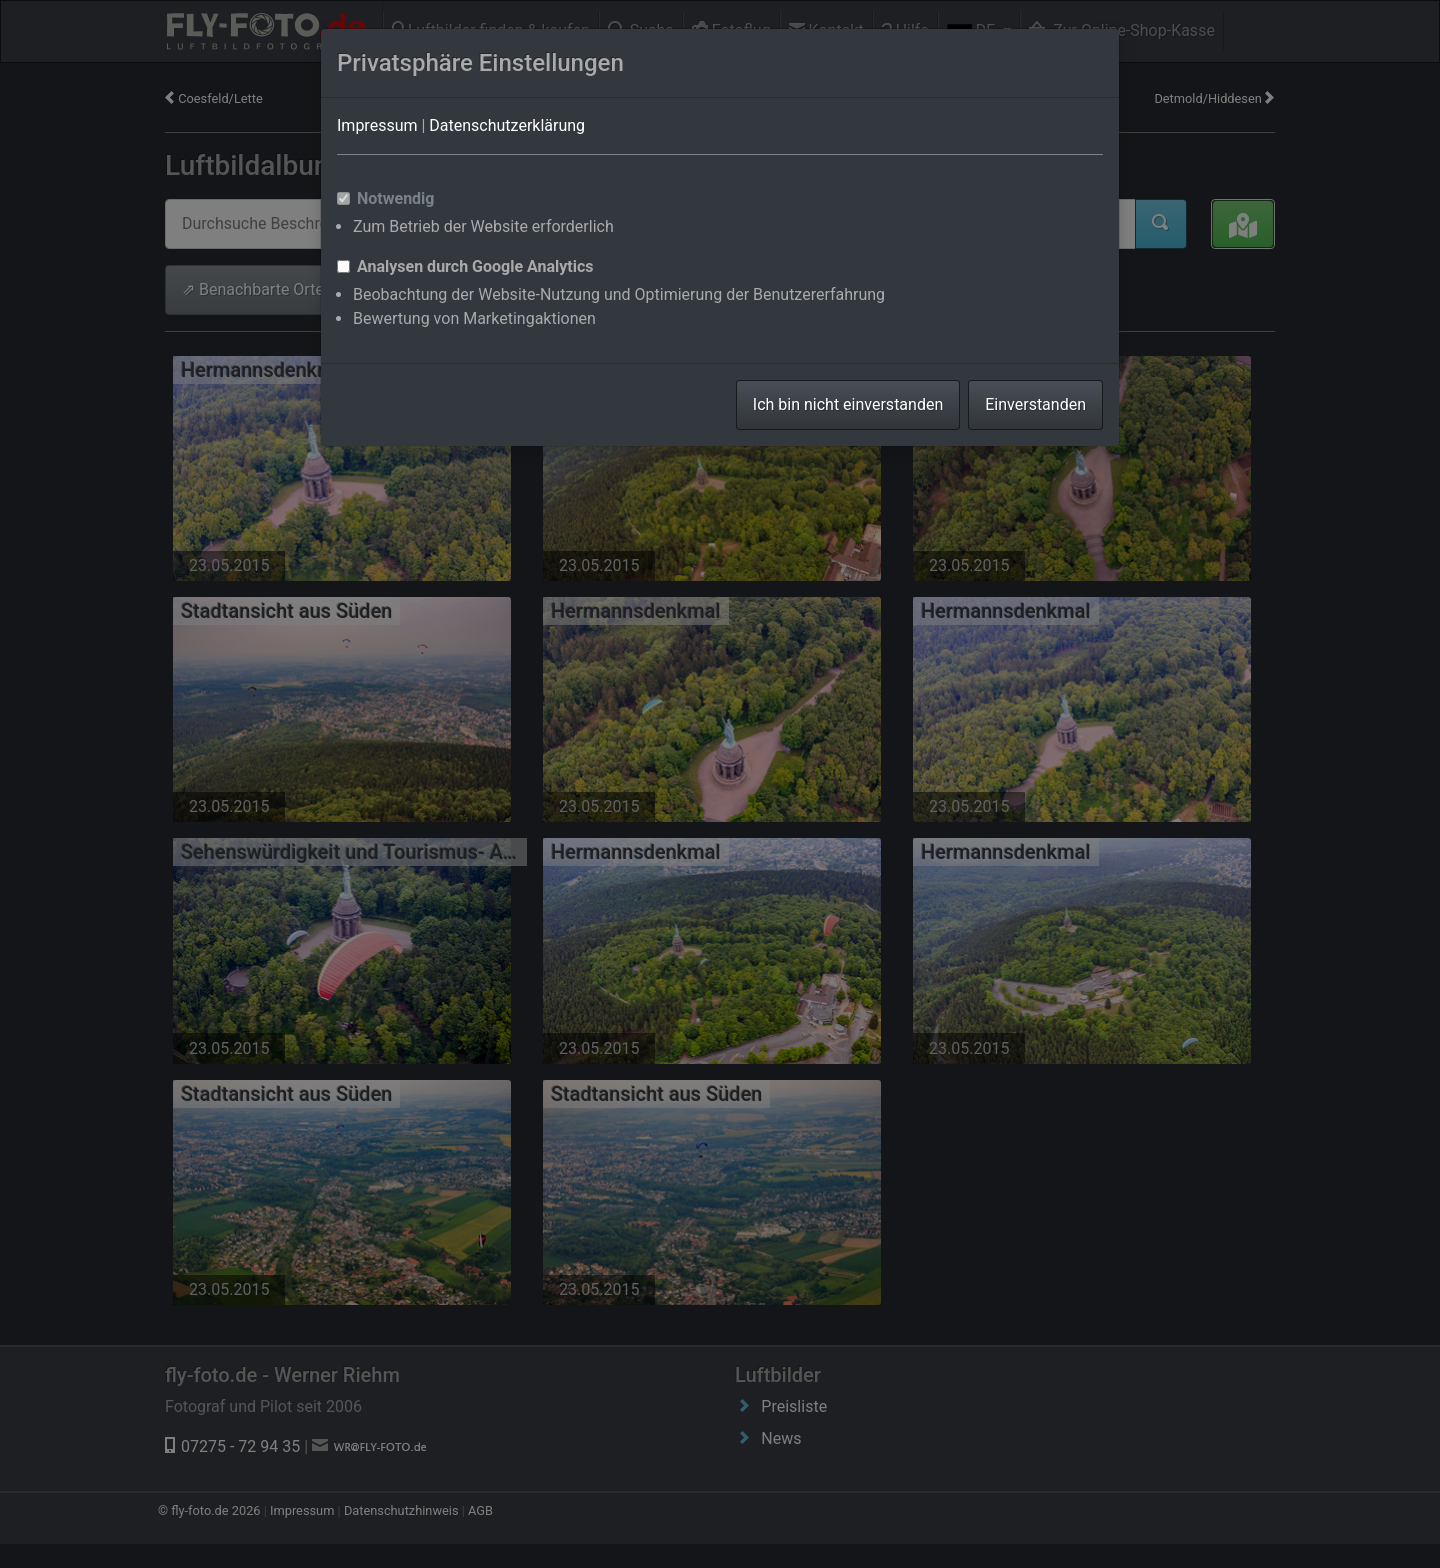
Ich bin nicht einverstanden (848, 404)
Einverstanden (1035, 404)
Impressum (377, 125)
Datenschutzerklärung (507, 125)
